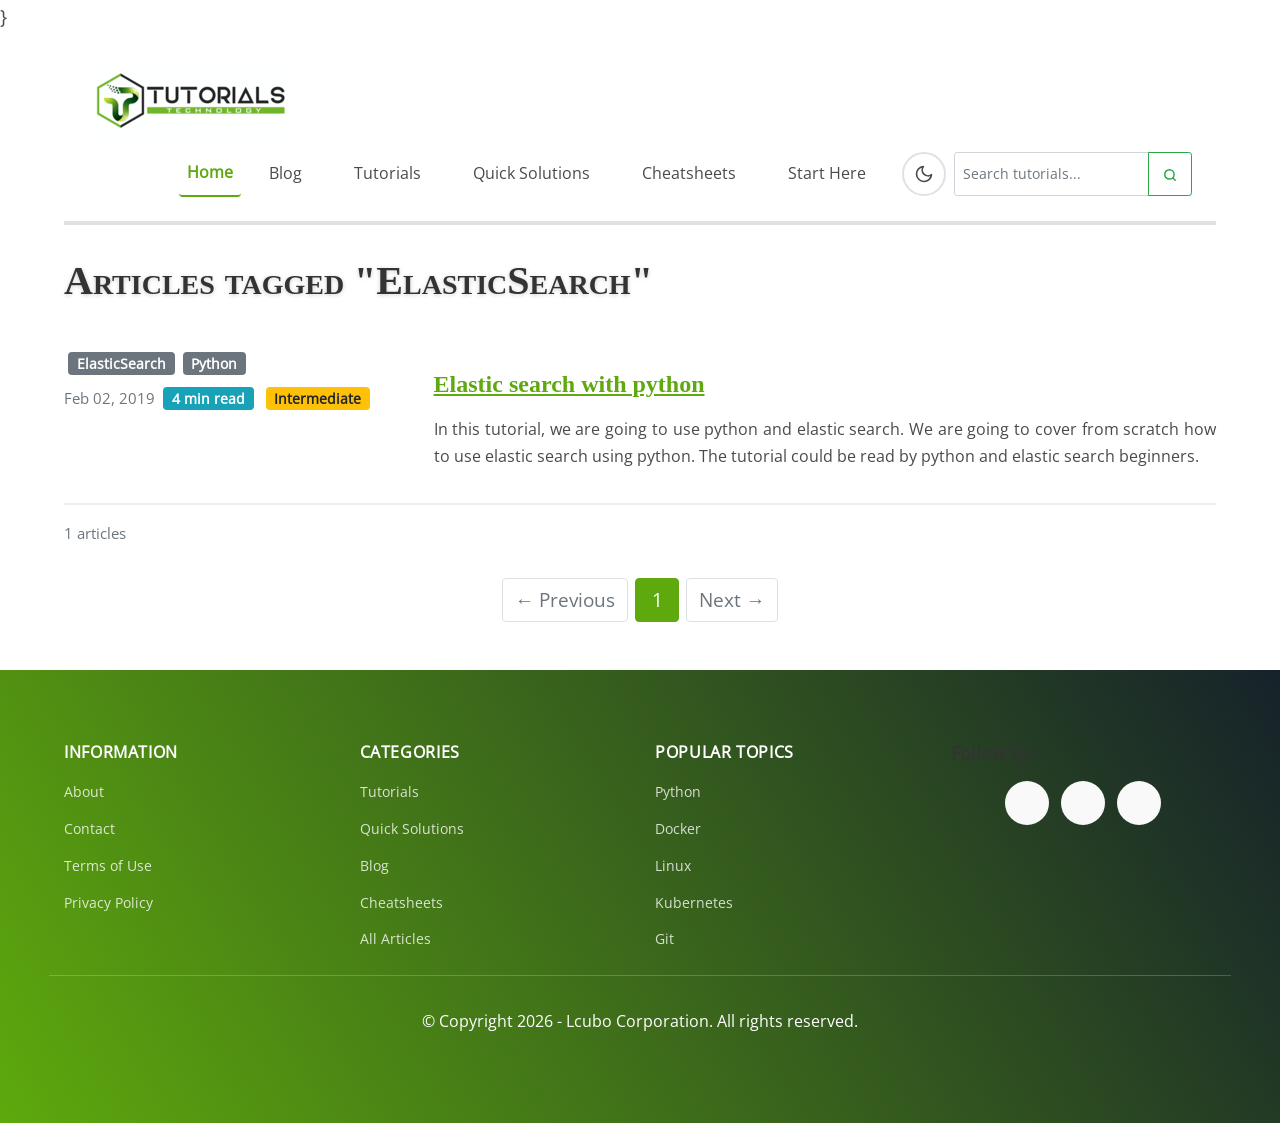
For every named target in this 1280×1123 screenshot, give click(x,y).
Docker (678, 828)
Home (210, 172)
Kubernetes (694, 902)
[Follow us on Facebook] (1027, 803)
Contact (89, 828)
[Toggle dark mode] (924, 174)
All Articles (395, 938)
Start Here (827, 173)
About (84, 791)
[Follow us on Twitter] (1083, 803)
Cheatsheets (689, 173)
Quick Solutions (531, 173)
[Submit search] (1170, 174)
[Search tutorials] (1051, 174)
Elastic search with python (569, 384)
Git (664, 938)
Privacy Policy (108, 902)
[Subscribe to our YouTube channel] (1139, 803)
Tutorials (387, 173)
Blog (285, 173)
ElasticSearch (121, 363)
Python (214, 363)
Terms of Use (108, 865)
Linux (673, 865)
